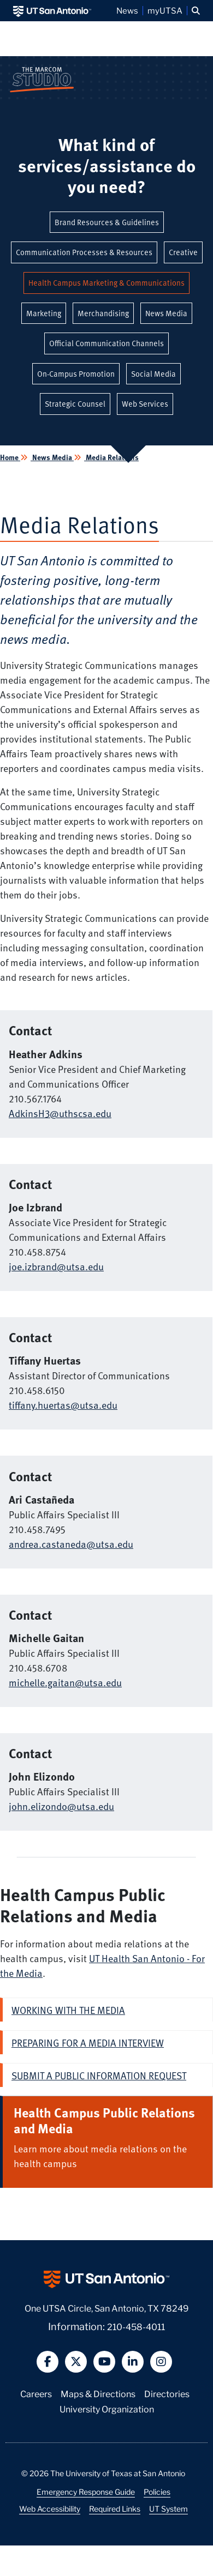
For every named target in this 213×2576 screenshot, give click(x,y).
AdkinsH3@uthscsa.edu (60, 1113)
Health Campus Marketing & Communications (106, 282)
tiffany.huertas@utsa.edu (63, 1404)
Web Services (145, 403)
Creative (183, 252)
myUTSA (164, 10)
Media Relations (111, 457)
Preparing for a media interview (87, 2042)
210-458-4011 (136, 2326)
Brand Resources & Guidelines (107, 222)
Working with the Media (68, 2009)
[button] (196, 10)
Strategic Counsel (75, 403)
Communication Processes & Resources (84, 252)
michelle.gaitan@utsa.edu (65, 1682)
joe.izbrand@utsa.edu (56, 1266)
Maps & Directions (98, 2393)
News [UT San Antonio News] (127, 10)
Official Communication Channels (106, 343)
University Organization (107, 2408)
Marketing (43, 313)
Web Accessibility (49, 2508)
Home (10, 457)
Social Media (153, 373)
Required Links (114, 2508)
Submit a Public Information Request (98, 2075)
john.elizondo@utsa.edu (61, 1806)
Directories (167, 2393)
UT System (168, 2508)
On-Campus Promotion (76, 373)
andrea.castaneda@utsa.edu (71, 1543)
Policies (157, 2491)
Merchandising (103, 313)
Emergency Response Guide (86, 2491)
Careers (36, 2393)
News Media (166, 313)
